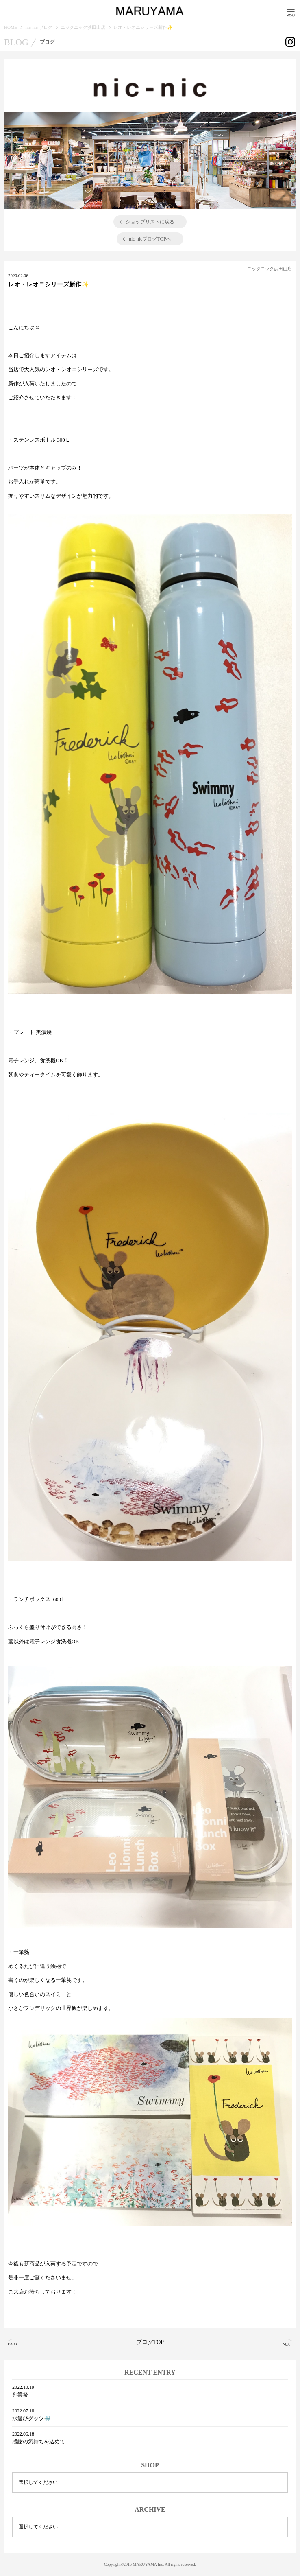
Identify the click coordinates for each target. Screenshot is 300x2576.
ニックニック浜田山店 (83, 27)
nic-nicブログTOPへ (150, 239)
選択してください (38, 2482)
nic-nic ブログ (38, 27)
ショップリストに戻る (150, 222)
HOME (10, 27)
